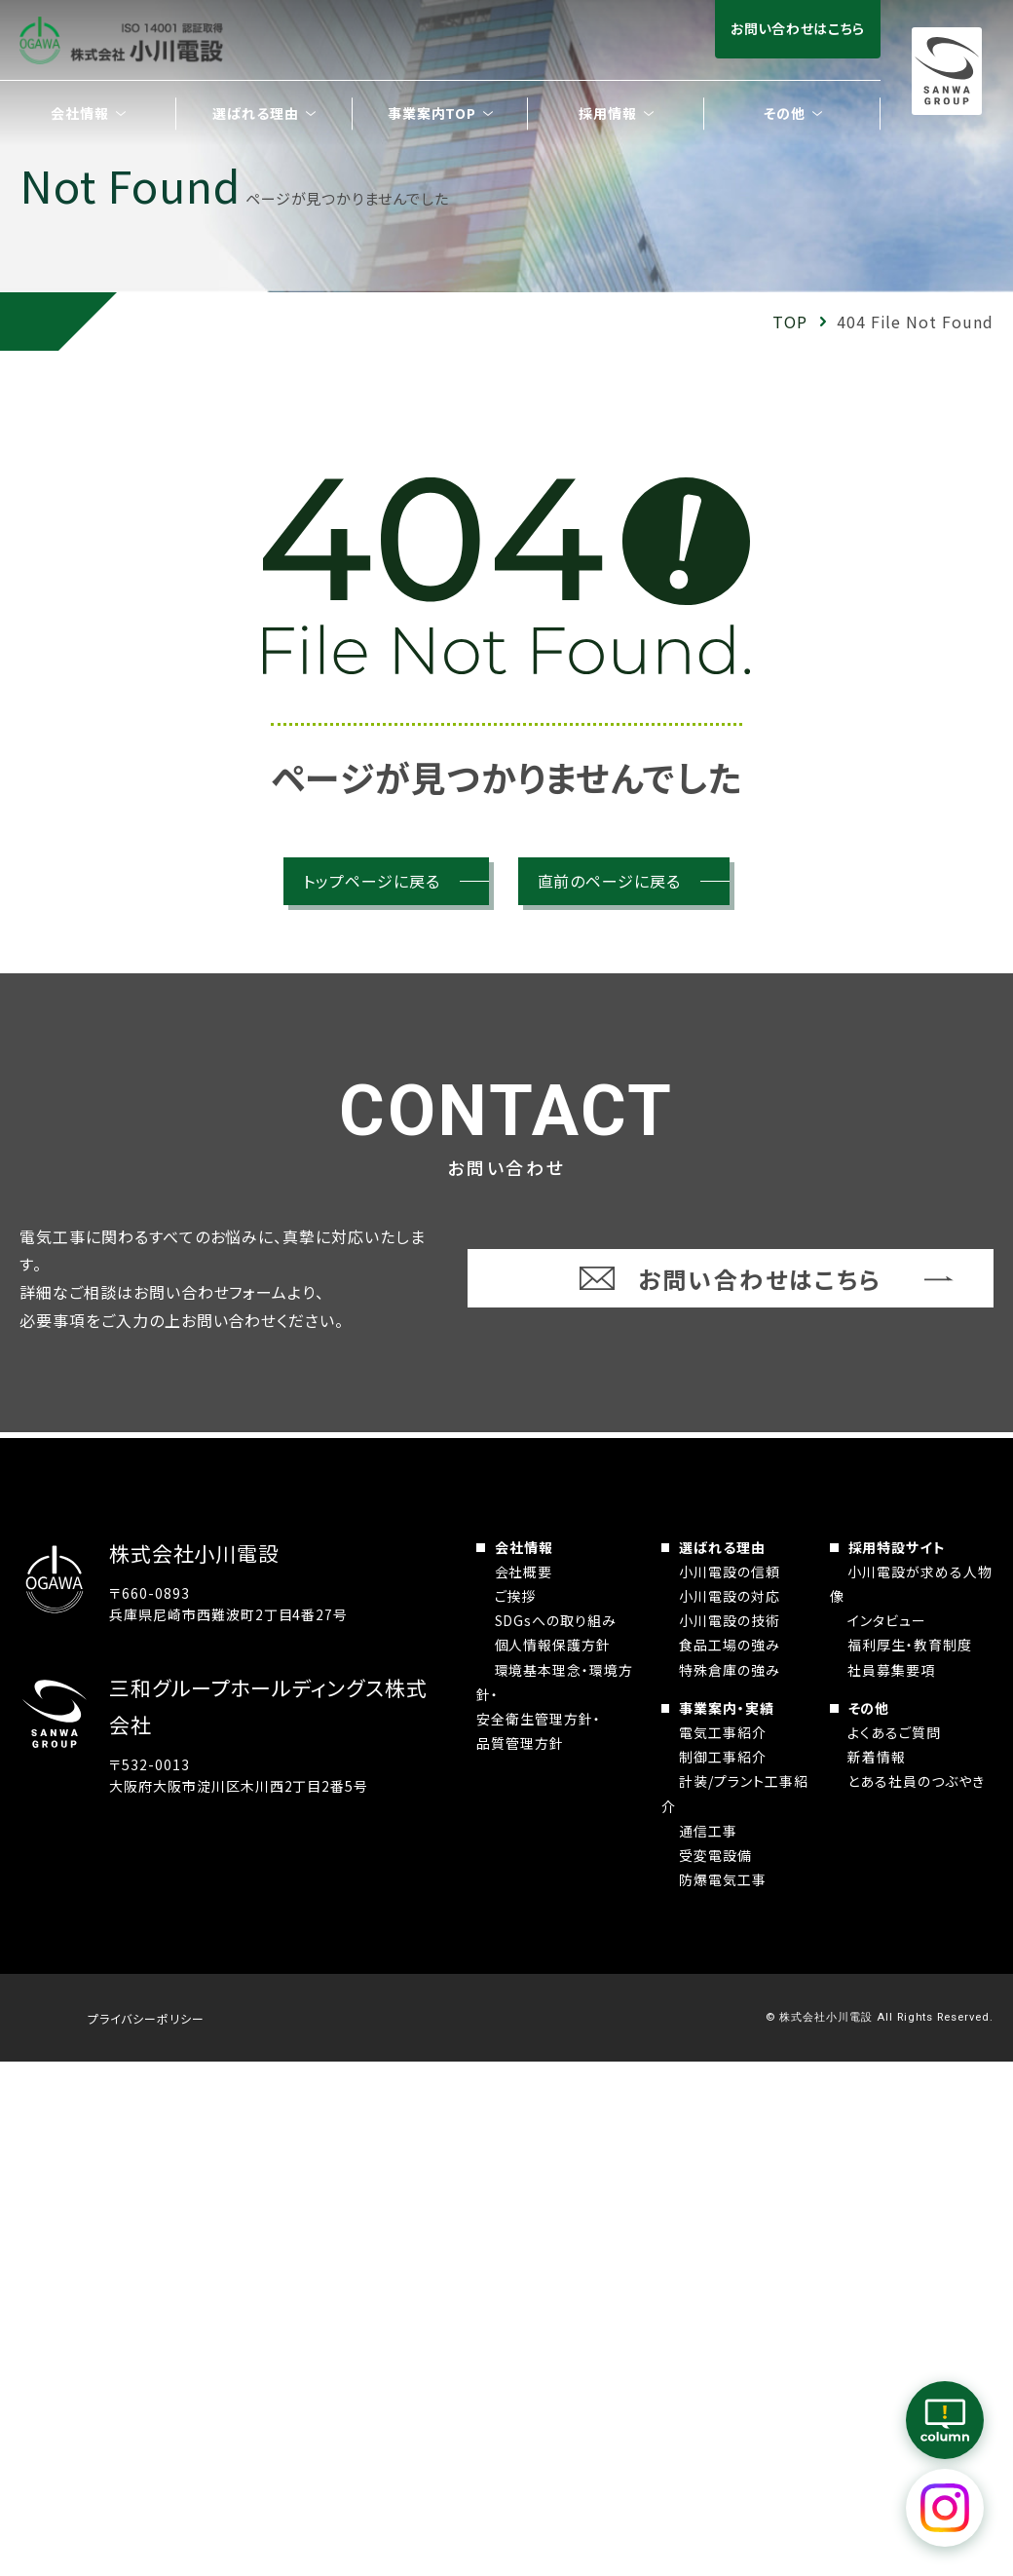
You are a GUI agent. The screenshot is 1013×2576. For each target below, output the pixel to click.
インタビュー (886, 1620)
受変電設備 (715, 1855)
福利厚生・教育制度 (909, 1644)
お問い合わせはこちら (798, 28)
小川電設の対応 (729, 1596)
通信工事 (708, 1830)
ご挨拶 (516, 1596)
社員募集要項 (891, 1670)
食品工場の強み (729, 1644)
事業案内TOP (432, 113)
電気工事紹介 (723, 1732)
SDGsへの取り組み (556, 1620)
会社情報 (524, 1547)
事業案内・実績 (726, 1708)
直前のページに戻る (610, 880)
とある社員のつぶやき (916, 1781)
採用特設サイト (897, 1547)
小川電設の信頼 (729, 1571)
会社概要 (524, 1571)
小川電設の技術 (729, 1620)
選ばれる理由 (722, 1547)
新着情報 (876, 1756)
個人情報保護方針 (553, 1644)
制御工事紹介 (723, 1756)
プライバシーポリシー (146, 2018)
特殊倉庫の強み (729, 1670)
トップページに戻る (371, 880)
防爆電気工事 (723, 1879)
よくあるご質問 (894, 1732)
